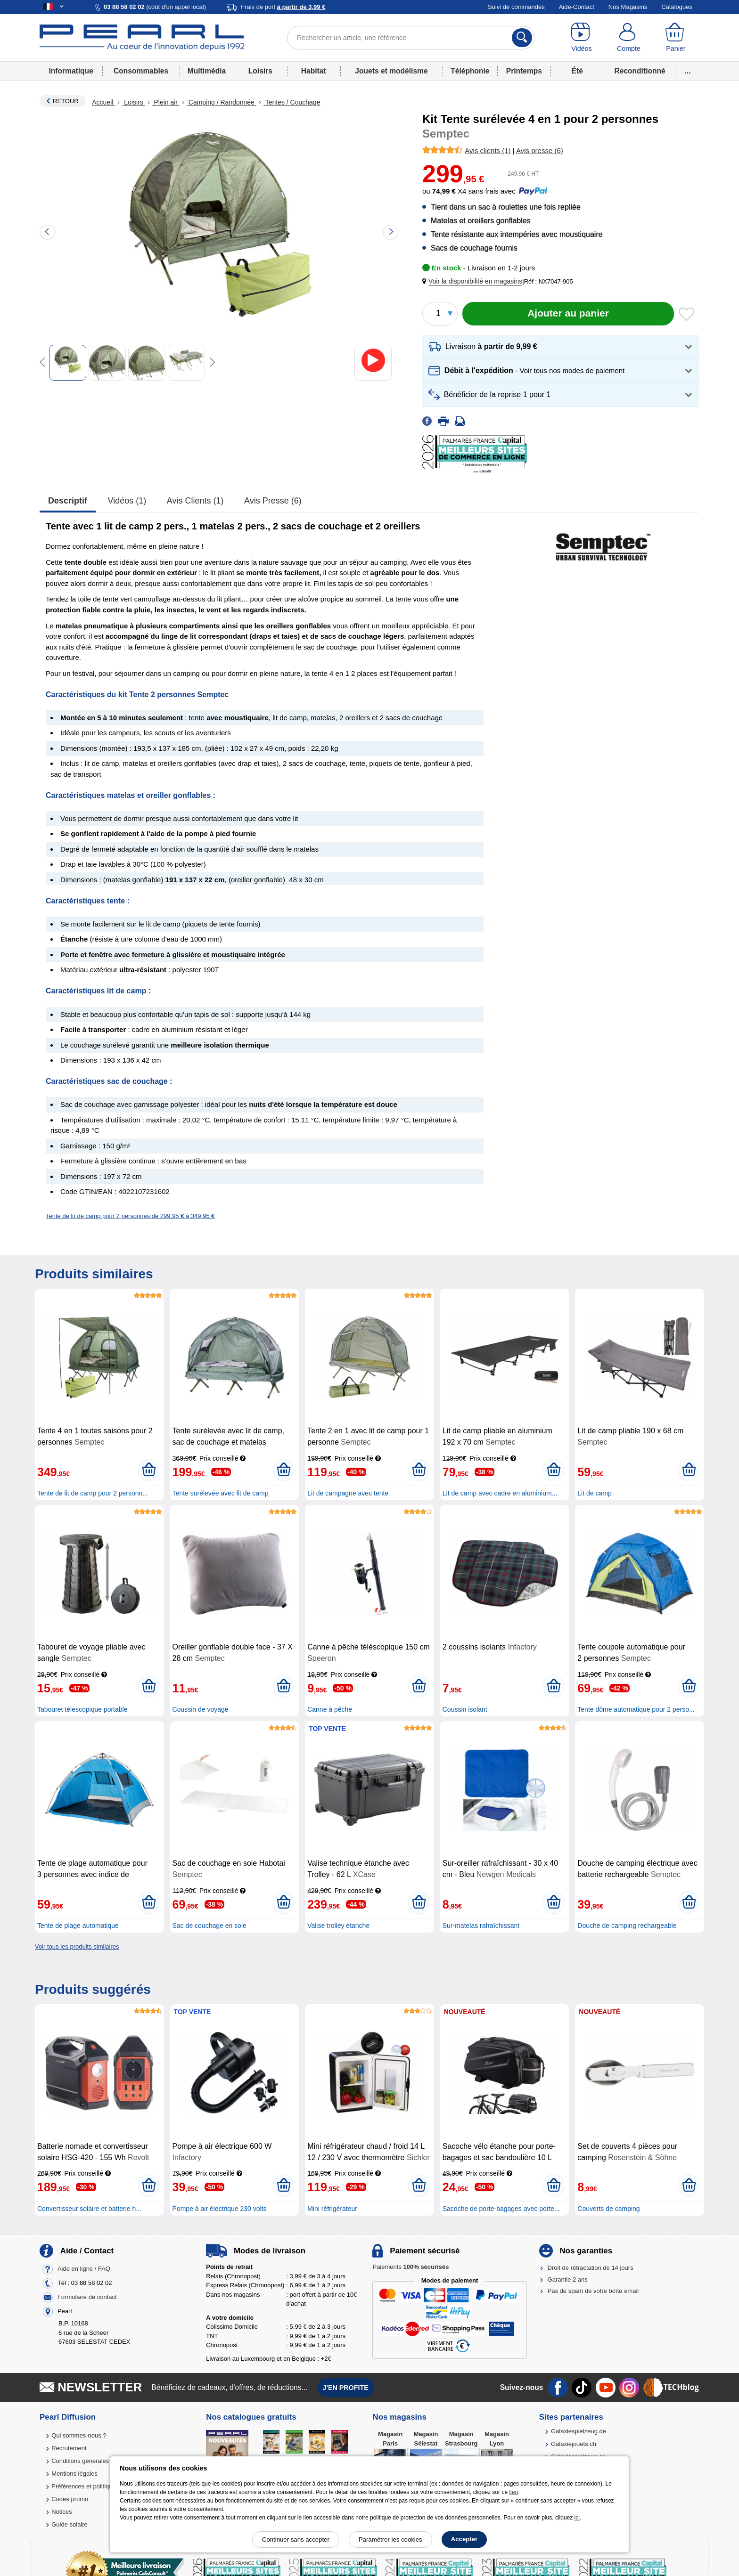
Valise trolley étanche (338, 1925)
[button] (474, 281)
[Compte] (628, 38)
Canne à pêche (329, 1709)
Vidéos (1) (127, 500)
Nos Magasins (627, 6)
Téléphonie (470, 71)
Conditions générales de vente (92, 2460)
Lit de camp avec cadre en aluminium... (500, 1493)
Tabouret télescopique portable (82, 1709)
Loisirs (260, 71)
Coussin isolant (465, 1709)
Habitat (313, 71)
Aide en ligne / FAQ (83, 2269)
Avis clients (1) (195, 500)
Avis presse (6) (273, 500)
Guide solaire (69, 2524)
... (688, 71)
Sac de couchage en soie (209, 1925)
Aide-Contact (576, 6)
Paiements (410, 2266)
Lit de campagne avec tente (347, 1493)
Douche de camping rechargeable (626, 1925)
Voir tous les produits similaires (77, 1946)
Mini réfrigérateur (332, 2208)
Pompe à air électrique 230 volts (219, 2208)
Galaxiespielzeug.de (578, 2431)
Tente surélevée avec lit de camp (220, 1493)
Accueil (103, 102)
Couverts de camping (608, 2208)
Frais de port (283, 6)
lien (513, 2492)
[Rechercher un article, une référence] (410, 37)
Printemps (524, 71)
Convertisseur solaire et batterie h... (89, 2208)
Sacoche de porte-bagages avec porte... (501, 2208)
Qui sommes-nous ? (78, 2435)
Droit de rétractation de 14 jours (590, 2267)
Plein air (166, 102)
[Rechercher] (522, 37)
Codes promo (69, 2499)
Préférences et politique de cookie (97, 2486)
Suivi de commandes (516, 6)
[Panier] (675, 38)
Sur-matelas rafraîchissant (481, 1925)
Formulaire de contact (87, 2297)
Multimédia (207, 71)
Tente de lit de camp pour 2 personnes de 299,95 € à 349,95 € (130, 1215)
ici (577, 2517)
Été (577, 71)
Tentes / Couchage (291, 102)
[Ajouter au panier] (568, 313)
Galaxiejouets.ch (573, 2443)
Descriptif (67, 500)
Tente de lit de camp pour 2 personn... (92, 1493)
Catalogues (676, 6)
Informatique (71, 71)
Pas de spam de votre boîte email (593, 2290)
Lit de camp (594, 1493)
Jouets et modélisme (391, 71)
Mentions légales (74, 2473)
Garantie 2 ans (568, 2279)
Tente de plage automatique (78, 1925)
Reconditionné (639, 71)
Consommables (141, 71)
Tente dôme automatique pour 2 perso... (635, 1709)
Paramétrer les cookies (390, 2539)
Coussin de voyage (200, 1709)
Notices (61, 2511)
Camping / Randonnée (221, 102)
